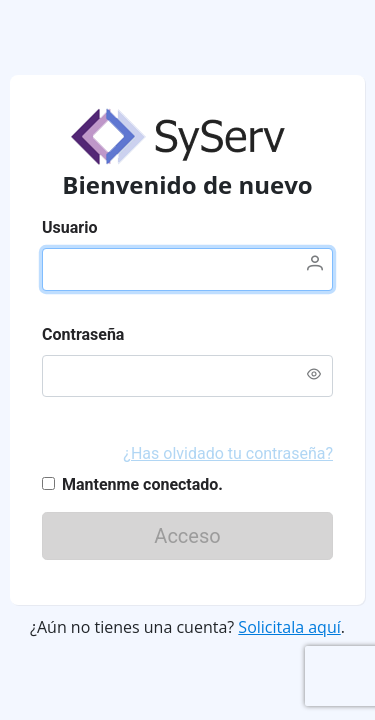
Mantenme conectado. (142, 484)
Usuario (69, 227)
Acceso (224, 536)
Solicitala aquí (289, 627)
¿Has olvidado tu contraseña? (228, 453)
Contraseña (83, 334)
